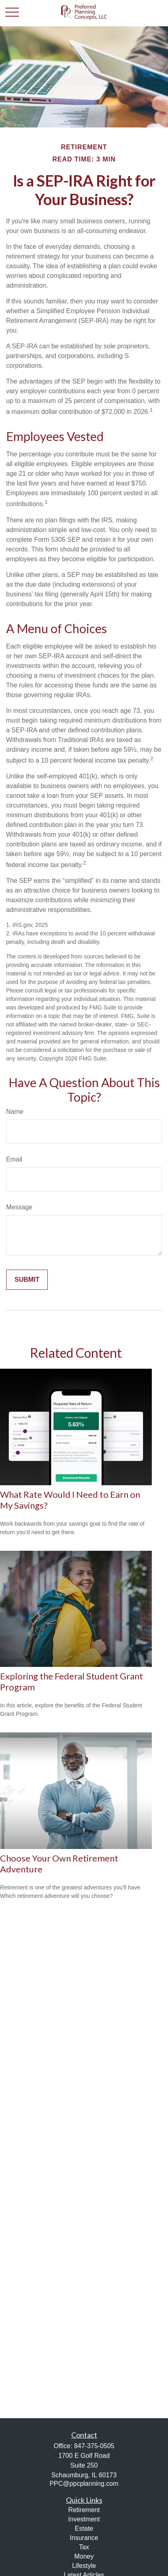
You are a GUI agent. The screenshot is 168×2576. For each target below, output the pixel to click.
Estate (84, 2528)
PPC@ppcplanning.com (83, 2483)
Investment (84, 2519)
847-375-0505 (94, 2445)
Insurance (84, 2537)
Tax (84, 2547)
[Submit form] (27, 1280)
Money (84, 2556)
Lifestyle (84, 2565)
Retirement (84, 2509)
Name (14, 1111)
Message (19, 1207)
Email (14, 1159)
